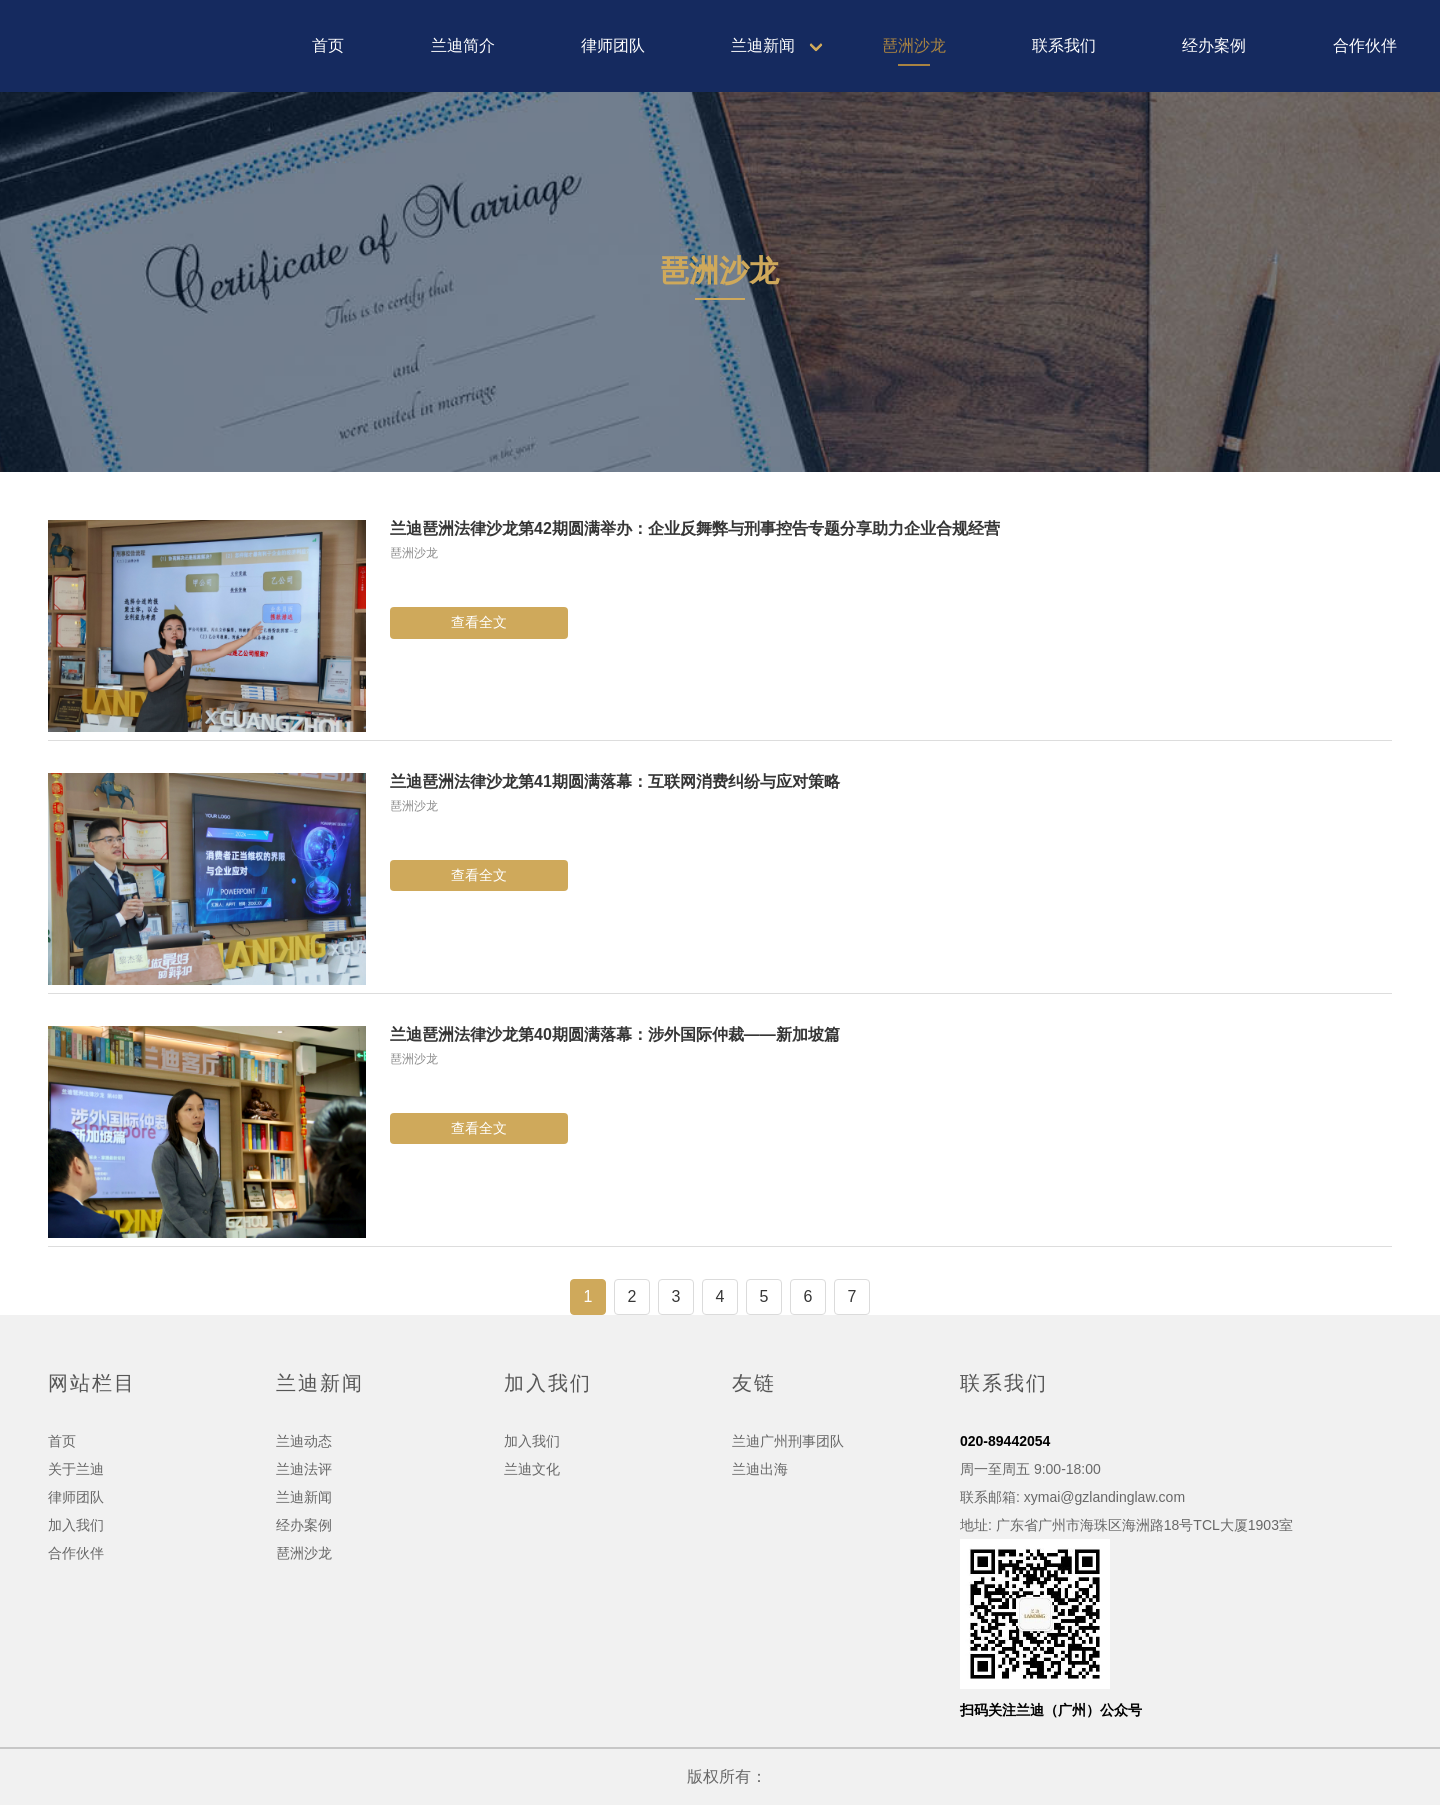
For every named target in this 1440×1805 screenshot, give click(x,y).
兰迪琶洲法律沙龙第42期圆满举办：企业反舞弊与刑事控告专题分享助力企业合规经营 (695, 528)
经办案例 (1214, 45)
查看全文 (479, 622)
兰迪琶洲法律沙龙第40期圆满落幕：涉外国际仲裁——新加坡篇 (615, 1034)
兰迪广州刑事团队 (788, 1441)
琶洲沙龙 (914, 45)
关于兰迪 (76, 1469)
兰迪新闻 (763, 45)
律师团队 (613, 45)
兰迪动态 (304, 1441)
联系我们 (1064, 45)
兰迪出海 (760, 1469)
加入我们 (76, 1525)
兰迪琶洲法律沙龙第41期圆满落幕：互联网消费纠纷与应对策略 (615, 781)
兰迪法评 (304, 1469)
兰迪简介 (463, 45)
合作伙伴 (1365, 45)
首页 (328, 45)
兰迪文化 (532, 1469)
